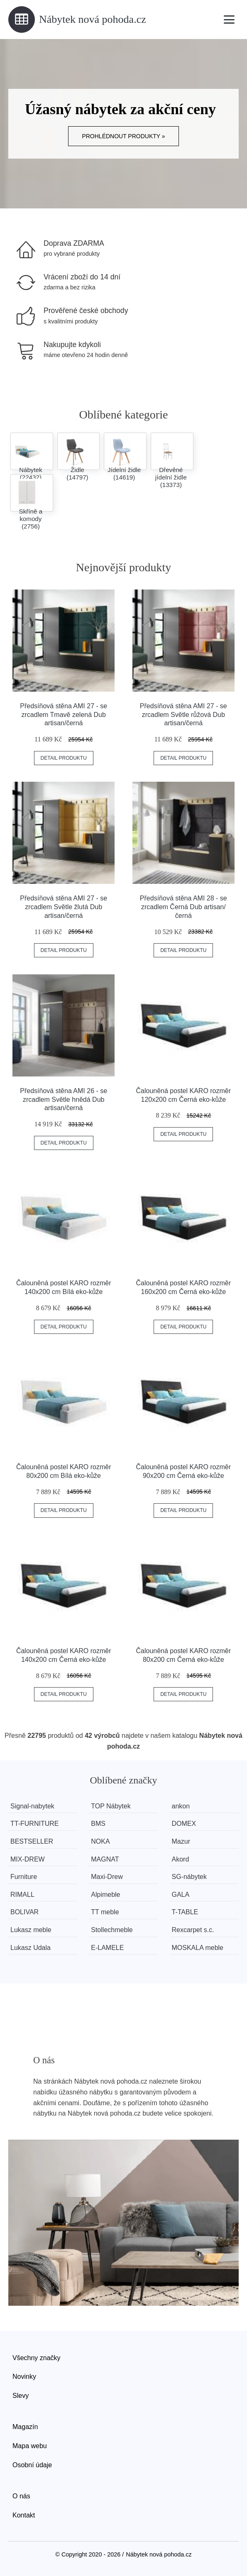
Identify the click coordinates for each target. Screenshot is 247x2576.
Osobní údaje (32, 2464)
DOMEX (184, 1823)
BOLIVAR (24, 1911)
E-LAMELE (107, 1947)
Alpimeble (105, 1894)
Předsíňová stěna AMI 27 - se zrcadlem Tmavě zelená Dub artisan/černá (63, 714)
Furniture (23, 1876)
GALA (181, 1894)
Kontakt (23, 2515)
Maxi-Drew (106, 1876)
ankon (181, 1806)
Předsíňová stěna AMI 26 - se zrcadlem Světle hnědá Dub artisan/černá (63, 1099)
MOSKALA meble (198, 1947)
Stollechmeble (112, 1929)
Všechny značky (36, 2357)
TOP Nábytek (110, 1806)
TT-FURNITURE (34, 1823)
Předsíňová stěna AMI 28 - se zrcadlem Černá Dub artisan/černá (183, 907)
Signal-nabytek (32, 1806)
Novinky (24, 2376)
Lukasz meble (30, 1929)
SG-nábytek (189, 1876)
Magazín (25, 2426)
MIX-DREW (27, 1859)
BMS (98, 1823)
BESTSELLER (31, 1841)
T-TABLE (185, 1911)
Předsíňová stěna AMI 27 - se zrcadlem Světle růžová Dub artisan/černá (183, 714)
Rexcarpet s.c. (193, 1929)
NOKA (100, 1841)
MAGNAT (105, 1859)
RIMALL (22, 1894)
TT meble (105, 1911)
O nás (21, 2496)
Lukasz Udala (30, 1947)
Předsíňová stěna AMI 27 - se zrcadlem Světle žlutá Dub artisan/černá (63, 907)
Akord (180, 1859)
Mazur (181, 1841)
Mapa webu (29, 2445)
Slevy (20, 2395)
